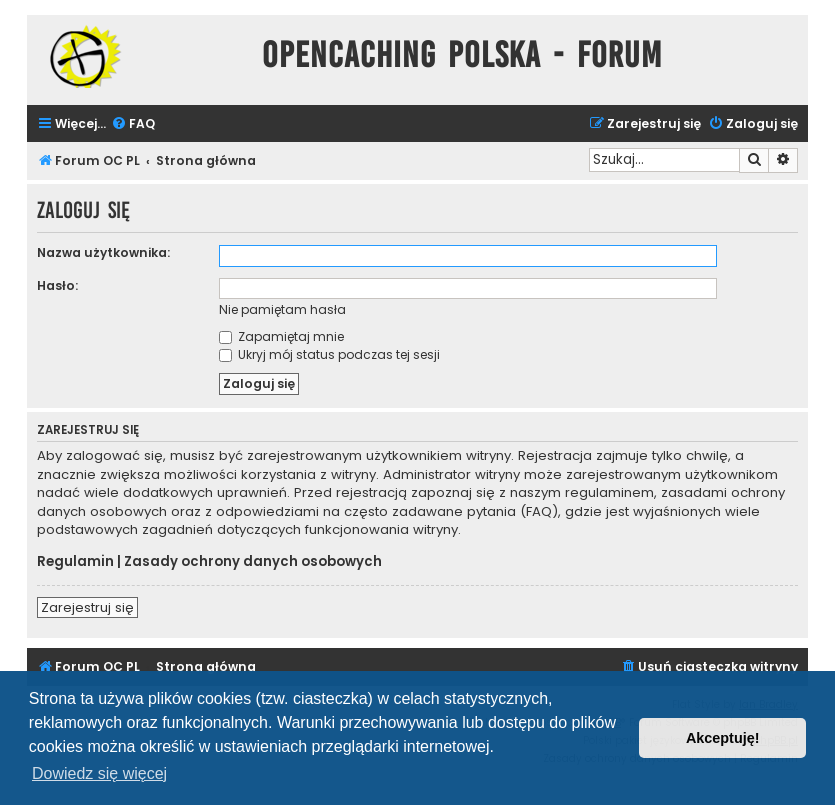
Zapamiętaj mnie (281, 336)
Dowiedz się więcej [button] (99, 773)
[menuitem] (133, 124)
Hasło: (57, 285)
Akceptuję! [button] (723, 738)
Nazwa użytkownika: (103, 252)
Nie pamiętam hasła (282, 309)
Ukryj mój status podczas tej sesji (329, 354)
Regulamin (75, 562)
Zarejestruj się (87, 607)
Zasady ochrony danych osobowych (253, 562)
